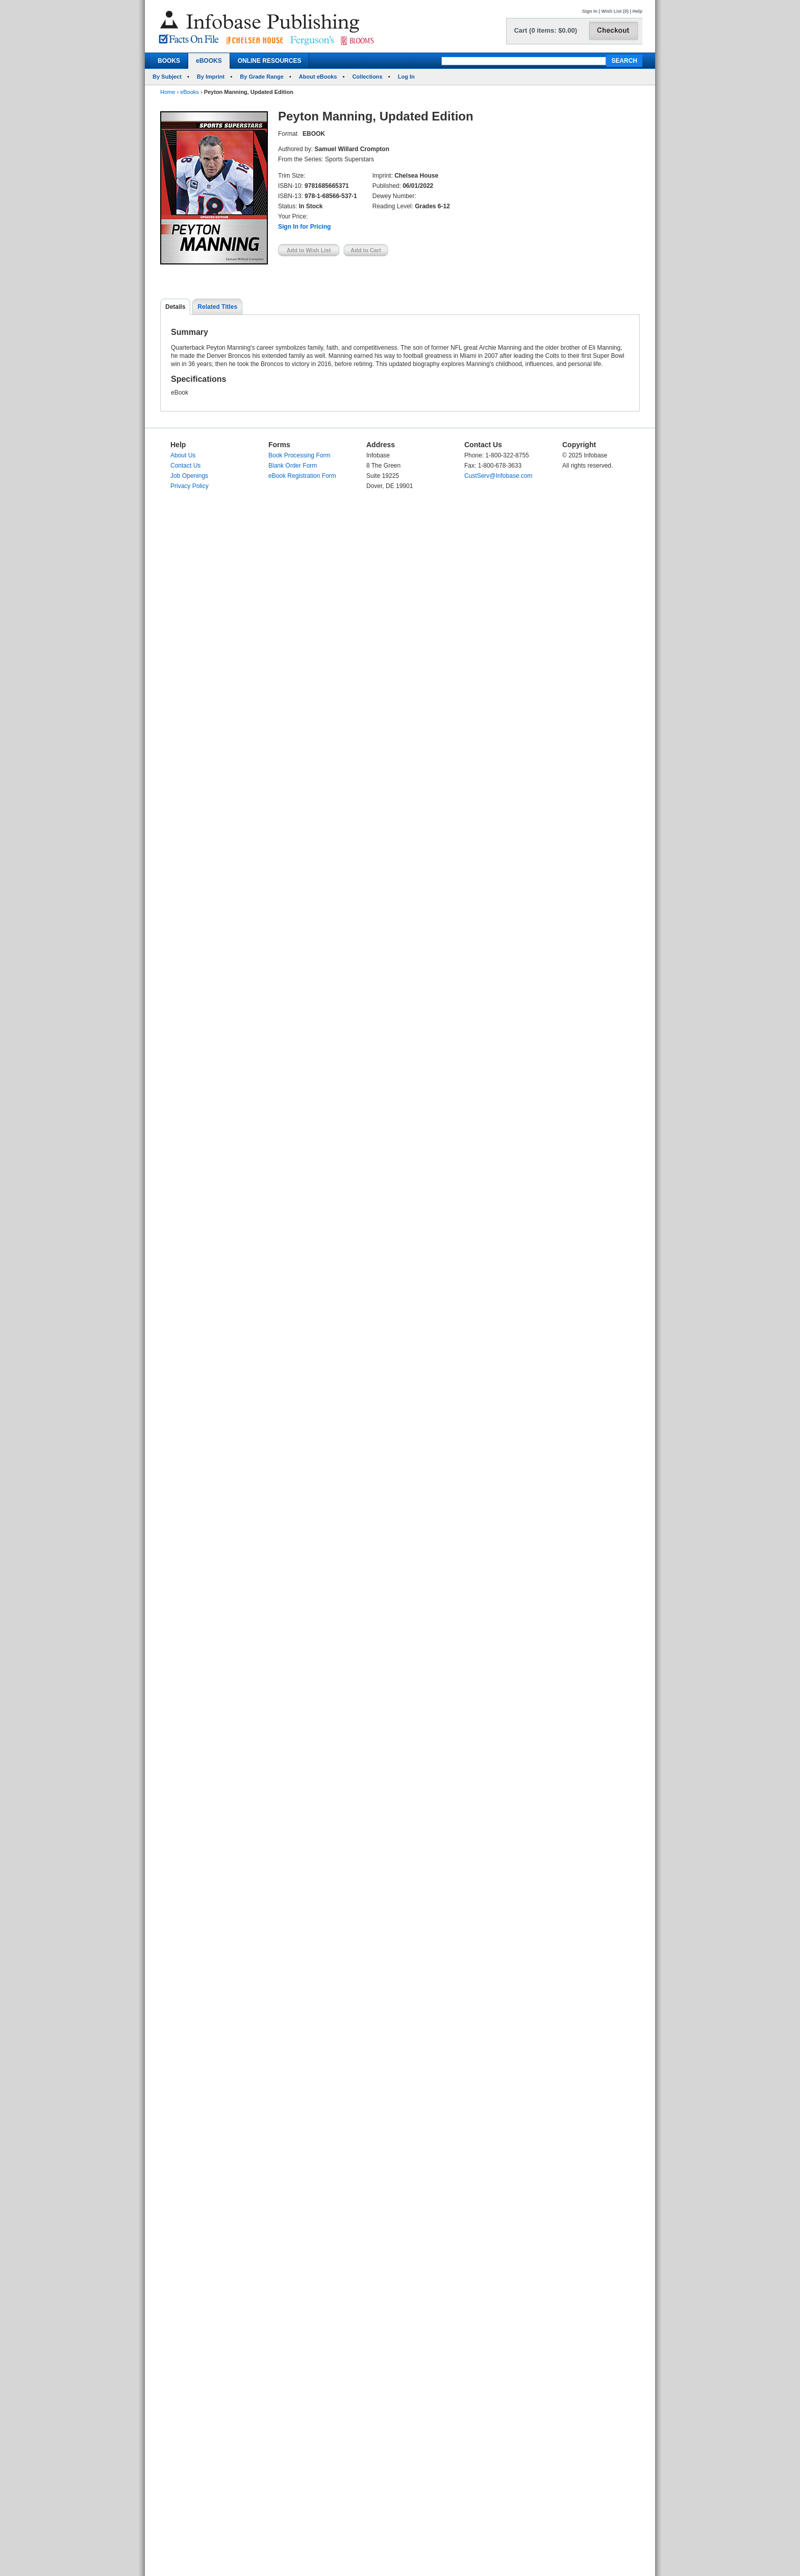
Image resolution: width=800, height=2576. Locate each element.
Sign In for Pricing (304, 226)
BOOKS (169, 60)
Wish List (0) (615, 11)
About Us (182, 455)
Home (167, 92)
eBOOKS (209, 60)
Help (637, 11)
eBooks (189, 92)
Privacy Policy (189, 486)
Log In (406, 77)
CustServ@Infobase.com (498, 475)
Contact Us (185, 465)
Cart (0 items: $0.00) (545, 30)
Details (175, 306)
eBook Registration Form (302, 475)
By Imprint (210, 77)
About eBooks (318, 77)
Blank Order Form (292, 465)
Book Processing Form (299, 455)
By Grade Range (262, 77)
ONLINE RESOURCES (270, 60)
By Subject (167, 77)
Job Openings (189, 475)
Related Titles (217, 306)
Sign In (589, 11)
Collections (367, 77)
